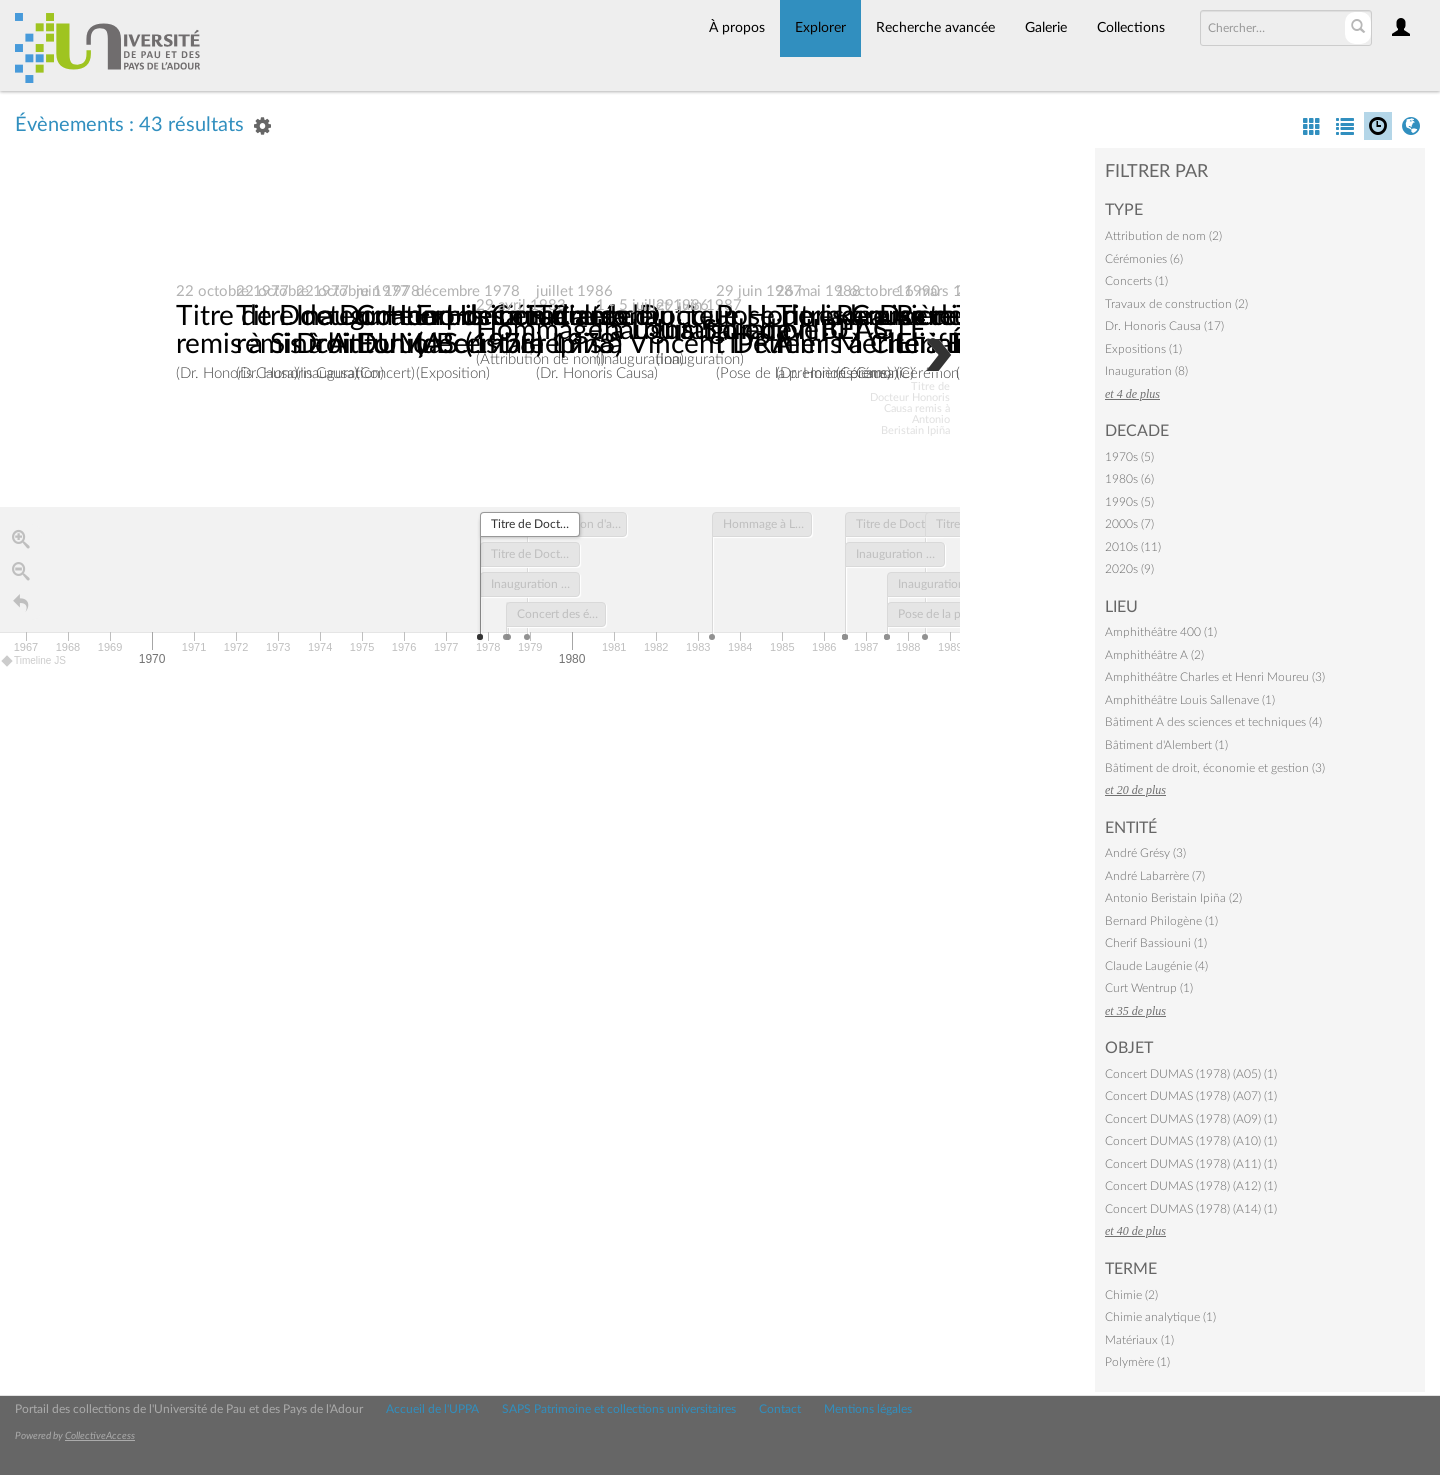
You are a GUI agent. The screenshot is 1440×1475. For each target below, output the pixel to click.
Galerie (1046, 28)
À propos (737, 28)
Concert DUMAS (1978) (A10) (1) (1191, 1141)
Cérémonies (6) (1144, 259)
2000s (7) (1129, 524)
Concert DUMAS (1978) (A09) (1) (1191, 1119)
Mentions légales (868, 1409)
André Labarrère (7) (1155, 876)
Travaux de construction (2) (1176, 304)
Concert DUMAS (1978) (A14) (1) (1191, 1209)
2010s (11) (1133, 547)
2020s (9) (1129, 569)
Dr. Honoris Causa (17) (1164, 326)
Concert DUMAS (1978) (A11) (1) (1191, 1164)
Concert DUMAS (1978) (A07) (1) (1191, 1096)
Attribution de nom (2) (1163, 236)
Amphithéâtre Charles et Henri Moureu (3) (1215, 677)
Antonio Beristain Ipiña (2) (1173, 898)
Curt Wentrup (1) (1149, 988)
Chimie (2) (1131, 1295)
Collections (1131, 28)
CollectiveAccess (100, 1436)
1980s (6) (1129, 479)
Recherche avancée (935, 28)
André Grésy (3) (1145, 853)
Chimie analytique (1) (1160, 1317)
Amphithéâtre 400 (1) (1161, 632)
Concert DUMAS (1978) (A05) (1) (1191, 1074)
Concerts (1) (1136, 281)
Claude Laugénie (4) (1156, 966)
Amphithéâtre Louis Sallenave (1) (1190, 700)
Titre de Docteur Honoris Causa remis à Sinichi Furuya (371, 331)
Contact (780, 1409)
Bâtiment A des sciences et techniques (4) (1213, 722)
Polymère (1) (1137, 1362)
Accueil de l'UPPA (432, 1409)
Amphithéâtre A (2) (1154, 655)
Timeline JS (34, 661)
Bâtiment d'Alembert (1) (1166, 745)
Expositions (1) (1143, 349)
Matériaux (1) (1139, 1340)
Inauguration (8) (1146, 371)
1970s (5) (1129, 457)
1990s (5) (1129, 502)
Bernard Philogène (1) (1161, 921)
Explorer (820, 28)
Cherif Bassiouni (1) (1156, 943)
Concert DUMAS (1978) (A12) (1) (1191, 1186)
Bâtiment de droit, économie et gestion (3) (1215, 768)
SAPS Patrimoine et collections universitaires (619, 1409)
